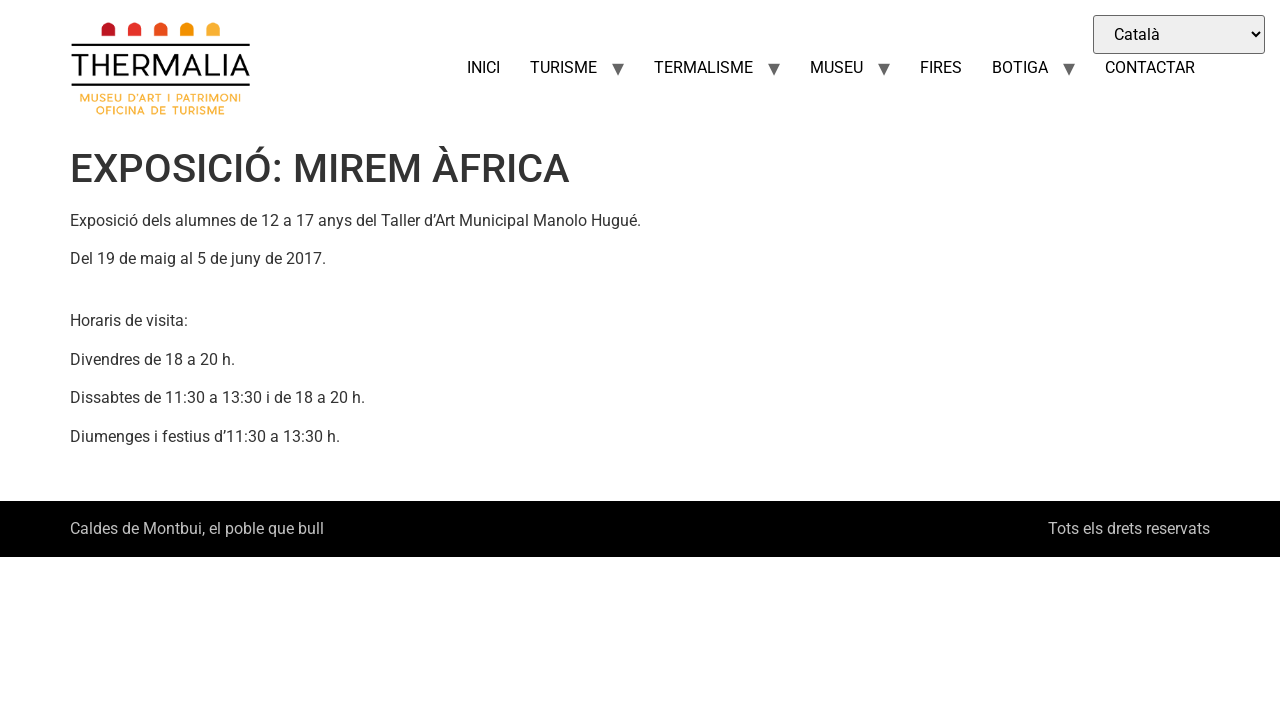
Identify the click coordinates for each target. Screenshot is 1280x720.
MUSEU (836, 67)
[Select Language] (1179, 34)
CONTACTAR (1150, 67)
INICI (483, 67)
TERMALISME (703, 67)
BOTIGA (1020, 67)
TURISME (563, 67)
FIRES (941, 67)
